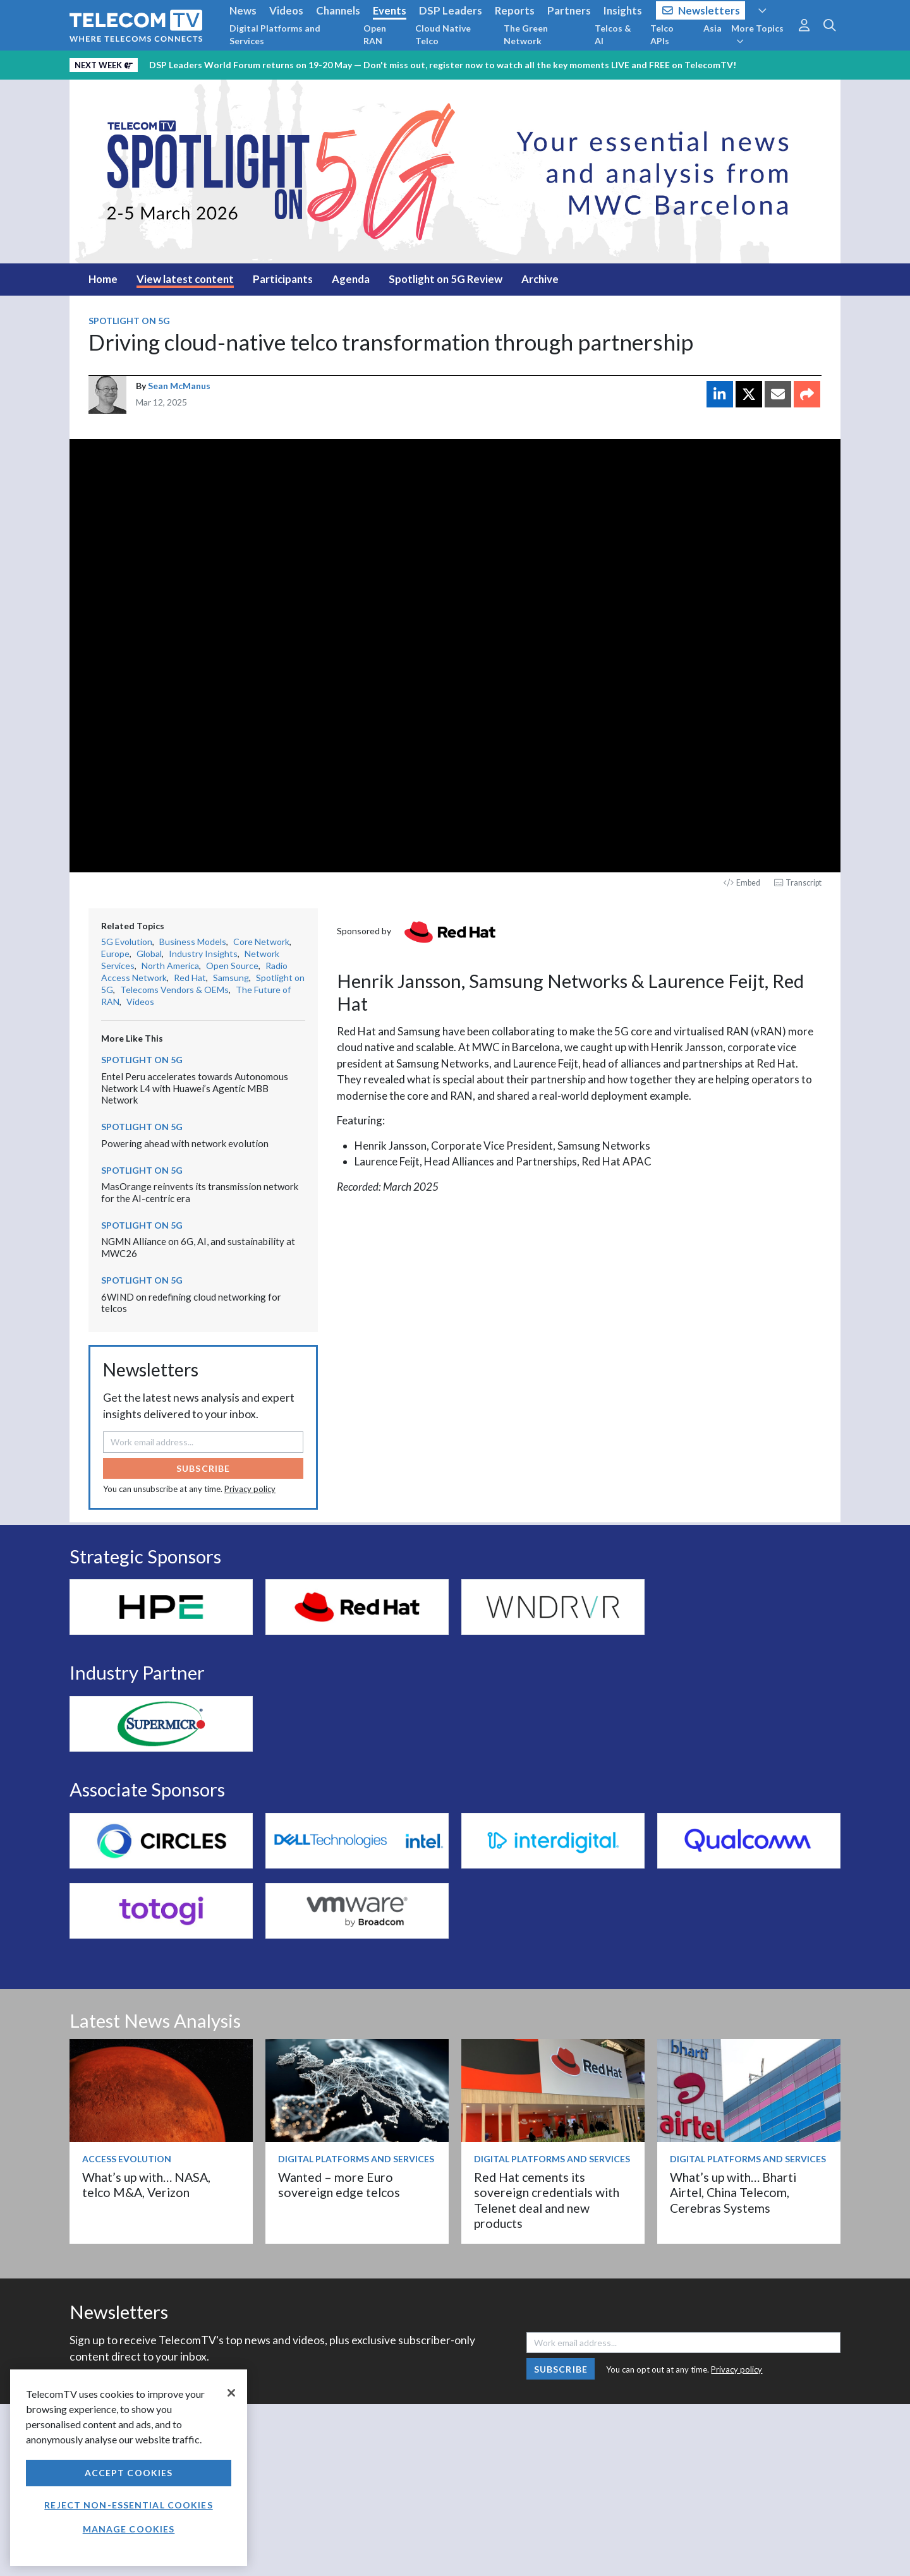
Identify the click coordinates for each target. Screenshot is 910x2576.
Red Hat (190, 977)
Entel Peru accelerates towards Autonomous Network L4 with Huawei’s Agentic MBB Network (194, 1088)
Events (389, 10)
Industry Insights (203, 953)
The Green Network (526, 34)
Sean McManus (179, 385)
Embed (742, 883)
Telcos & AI (613, 34)
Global (149, 953)
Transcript (798, 883)
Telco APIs (662, 34)
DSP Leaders (450, 10)
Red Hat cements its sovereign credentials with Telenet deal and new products (546, 2200)
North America (170, 965)
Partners (569, 10)
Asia (712, 28)
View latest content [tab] (185, 279)
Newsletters (701, 10)
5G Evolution (126, 941)
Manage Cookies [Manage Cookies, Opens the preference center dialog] (129, 2529)
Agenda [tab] (351, 279)
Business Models (192, 941)
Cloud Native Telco (443, 34)
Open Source (232, 965)
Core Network (261, 941)
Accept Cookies (129, 2472)
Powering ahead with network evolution (185, 1143)
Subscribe (203, 1468)
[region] (128, 2467)
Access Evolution (126, 2158)
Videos (286, 10)
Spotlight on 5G (129, 320)
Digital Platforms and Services (274, 34)
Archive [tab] (540, 279)
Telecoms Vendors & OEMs (174, 989)
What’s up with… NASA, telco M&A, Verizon (146, 2185)
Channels (338, 10)
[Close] (231, 2393)
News (243, 10)
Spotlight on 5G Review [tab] (445, 279)
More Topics (757, 34)
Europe (115, 953)
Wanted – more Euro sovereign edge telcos (339, 2185)
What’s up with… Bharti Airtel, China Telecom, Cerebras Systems (733, 2192)
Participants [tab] (283, 279)
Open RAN (374, 34)
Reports (515, 10)
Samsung (231, 977)
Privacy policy (250, 1489)
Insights (623, 10)
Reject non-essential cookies (128, 2505)
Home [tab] (103, 279)
